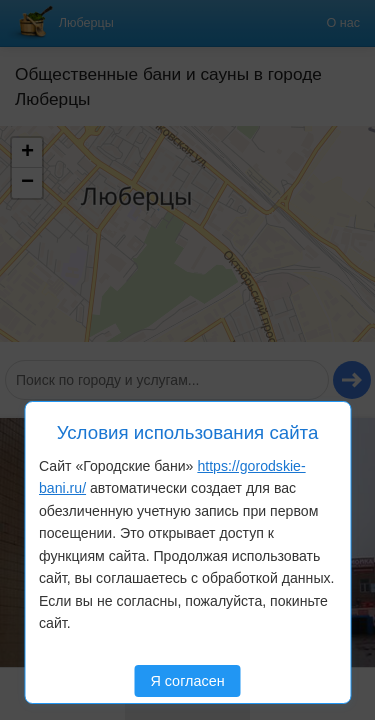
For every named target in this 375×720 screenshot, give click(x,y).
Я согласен (187, 681)
